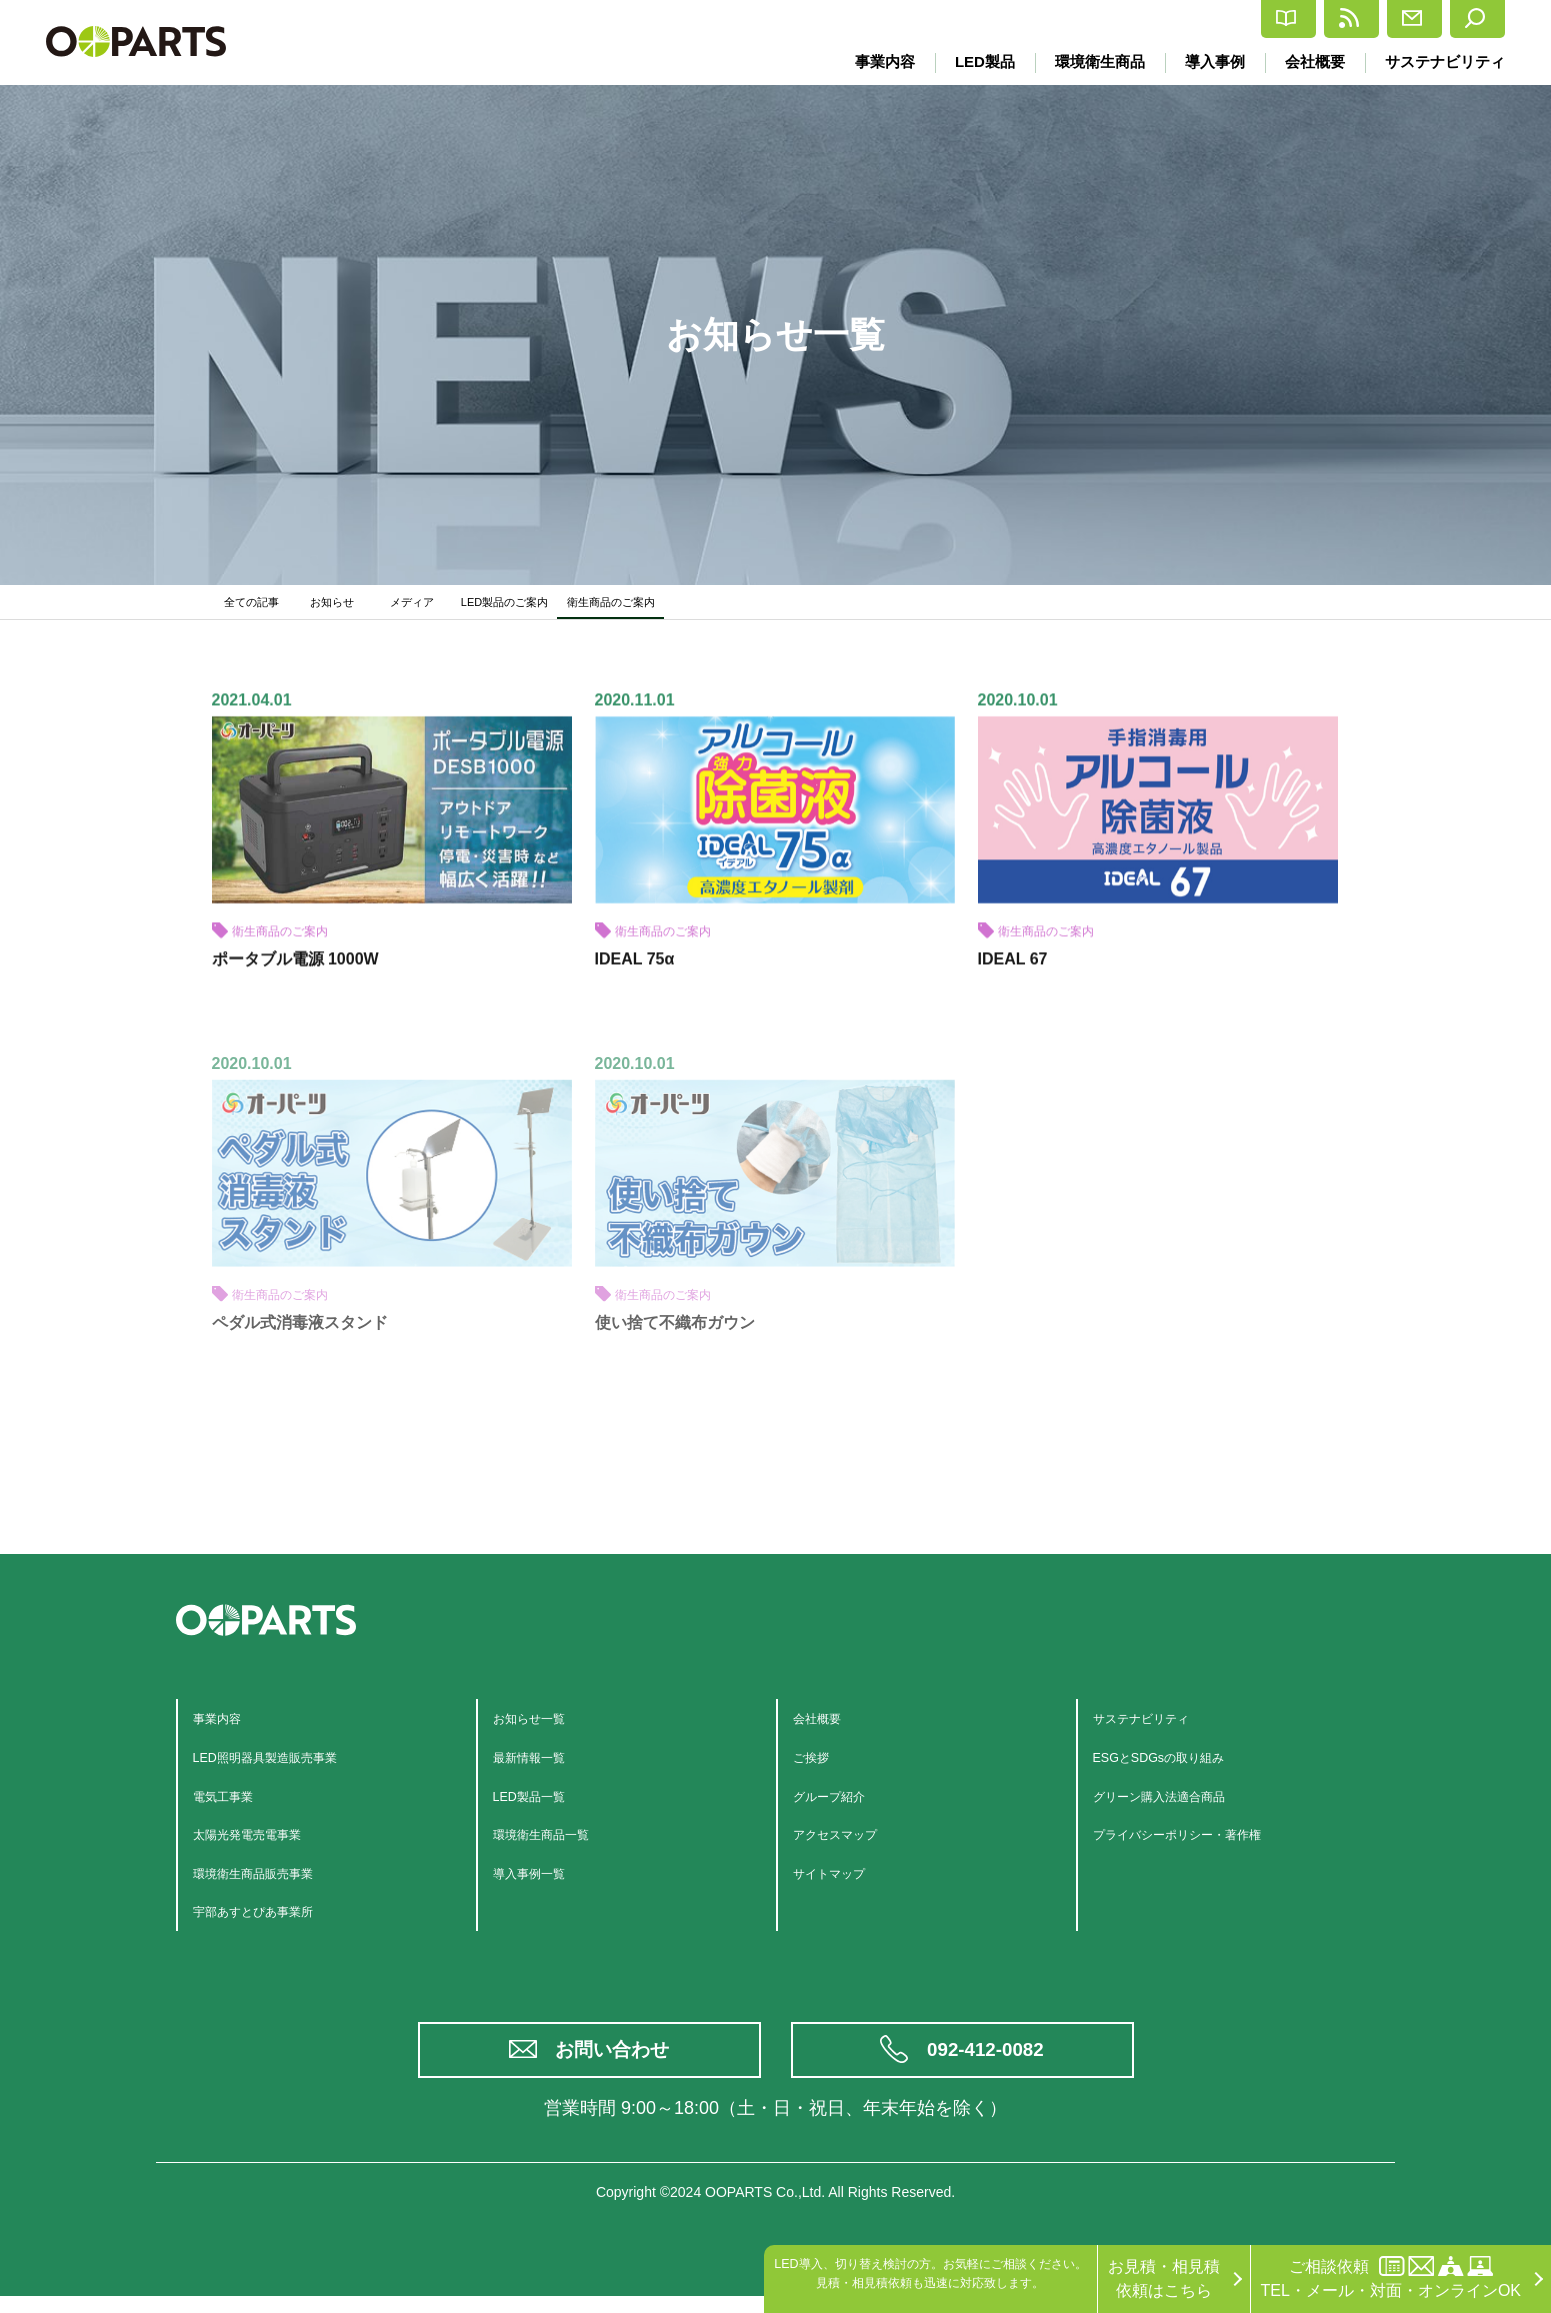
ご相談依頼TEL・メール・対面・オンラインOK (1391, 2277)
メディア (422, 606)
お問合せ (1354, 19)
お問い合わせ (615, 2062)
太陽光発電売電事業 (265, 1842)
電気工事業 (233, 1803)
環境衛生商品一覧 (557, 1842)
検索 (1463, 19)
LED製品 (969, 61)
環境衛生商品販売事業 (273, 1880)
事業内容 (866, 61)
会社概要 (1311, 61)
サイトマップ (841, 1880)
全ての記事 (257, 606)
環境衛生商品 (1088, 61)
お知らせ (342, 606)
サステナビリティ (1445, 61)
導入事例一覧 (541, 1880)
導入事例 (1207, 61)
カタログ (1108, 19)
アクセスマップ (849, 1842)
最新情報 (1231, 19)
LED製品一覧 (540, 1803)
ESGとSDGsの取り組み (1179, 1765)
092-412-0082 (987, 2062)
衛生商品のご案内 (659, 606)
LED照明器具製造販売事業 (288, 1765)
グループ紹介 (841, 1803)
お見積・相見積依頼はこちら (1164, 2278)
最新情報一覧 (541, 1765)
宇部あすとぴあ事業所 (273, 1919)
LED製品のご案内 (527, 606)
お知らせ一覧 (541, 1726)
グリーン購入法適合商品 (1181, 1803)
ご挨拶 (817, 1765)
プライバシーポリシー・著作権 (1205, 1842)
